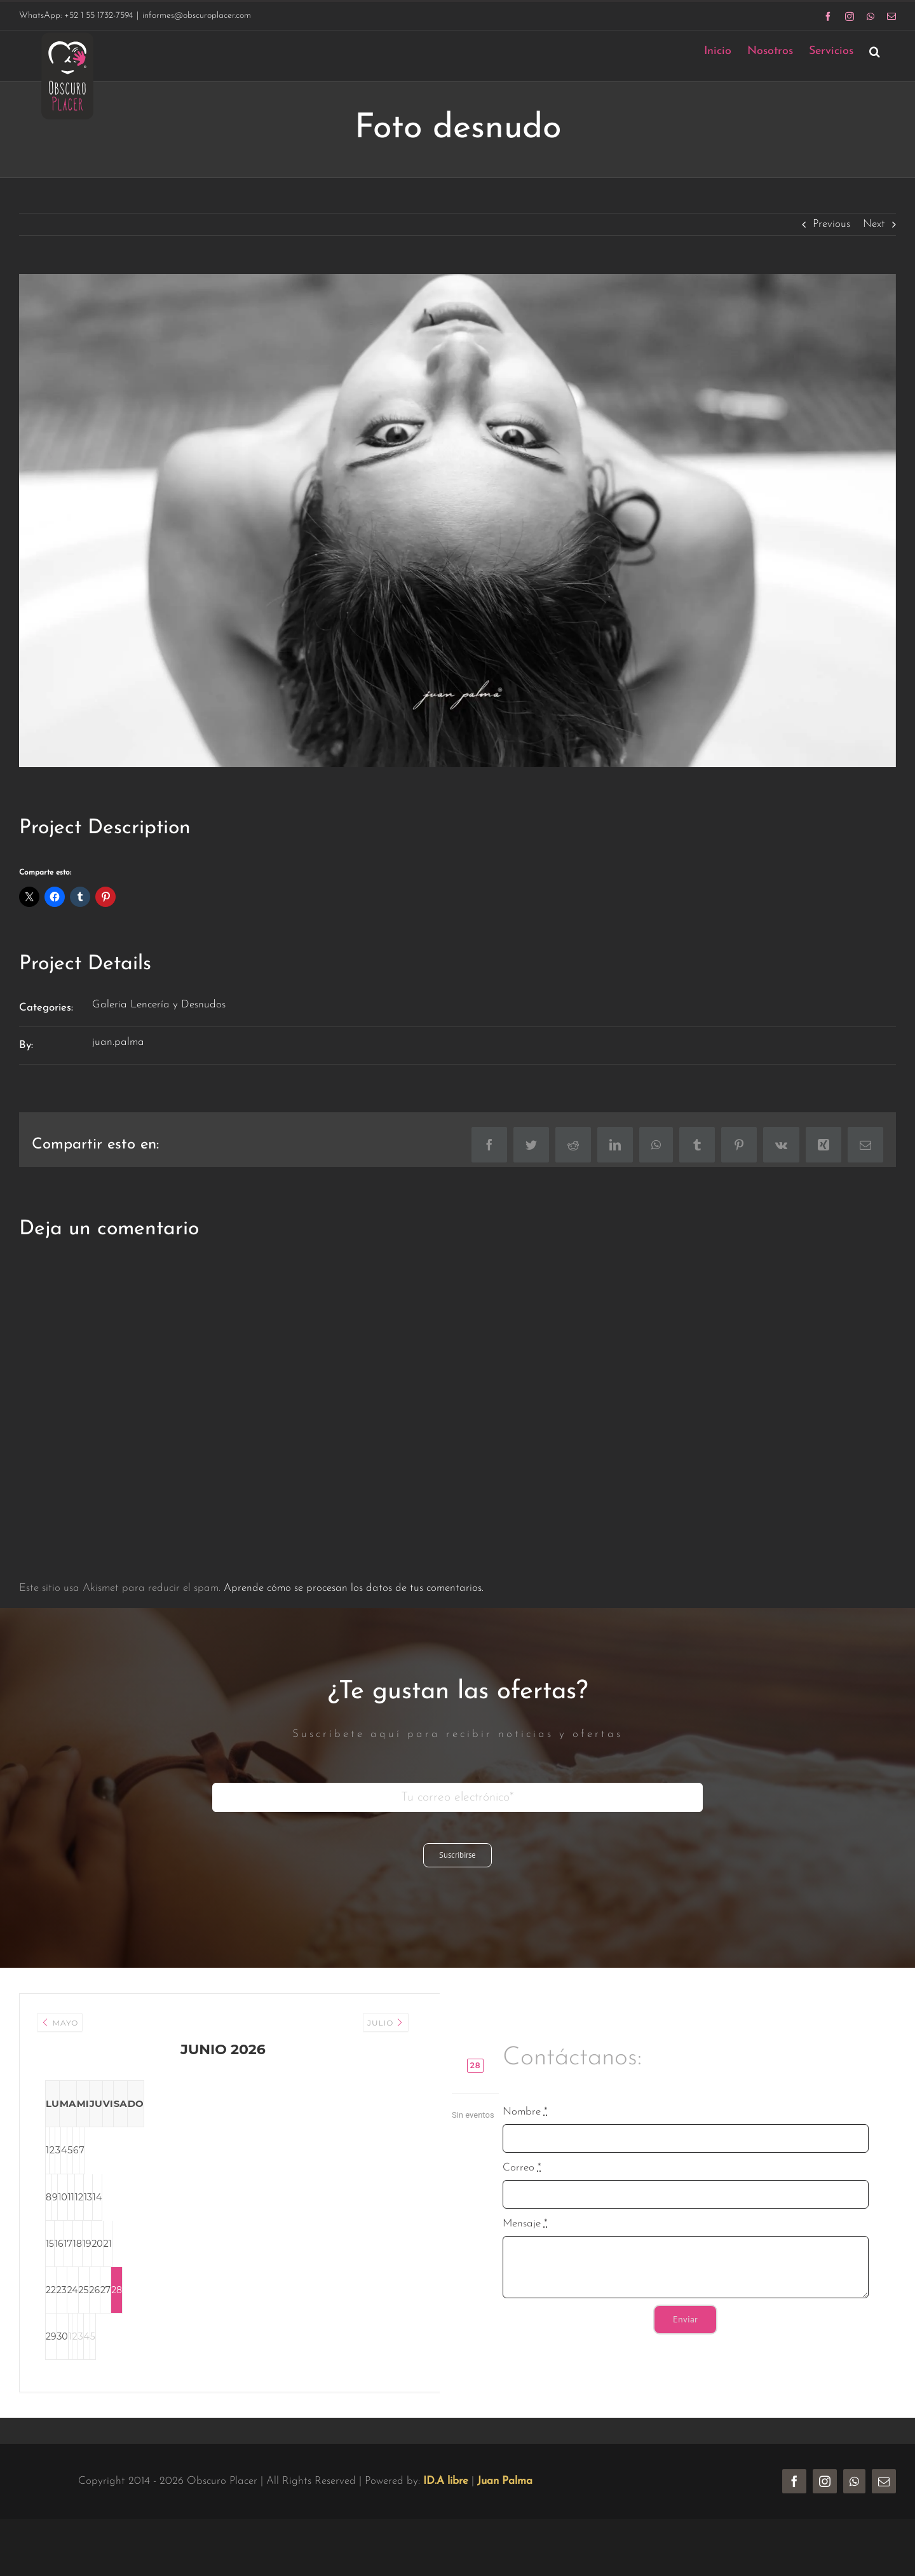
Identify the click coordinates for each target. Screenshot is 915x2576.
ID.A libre (445, 2504)
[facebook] (794, 2505)
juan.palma (118, 1042)
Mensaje (525, 2235)
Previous (831, 224)
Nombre (525, 2123)
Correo (522, 2179)
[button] (874, 51)
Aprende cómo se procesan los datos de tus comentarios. (354, 1588)
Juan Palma (504, 2504)
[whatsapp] (854, 2505)
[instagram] (825, 2505)
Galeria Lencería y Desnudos (159, 1004)
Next (874, 224)
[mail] (884, 2505)
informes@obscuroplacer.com (196, 15)
